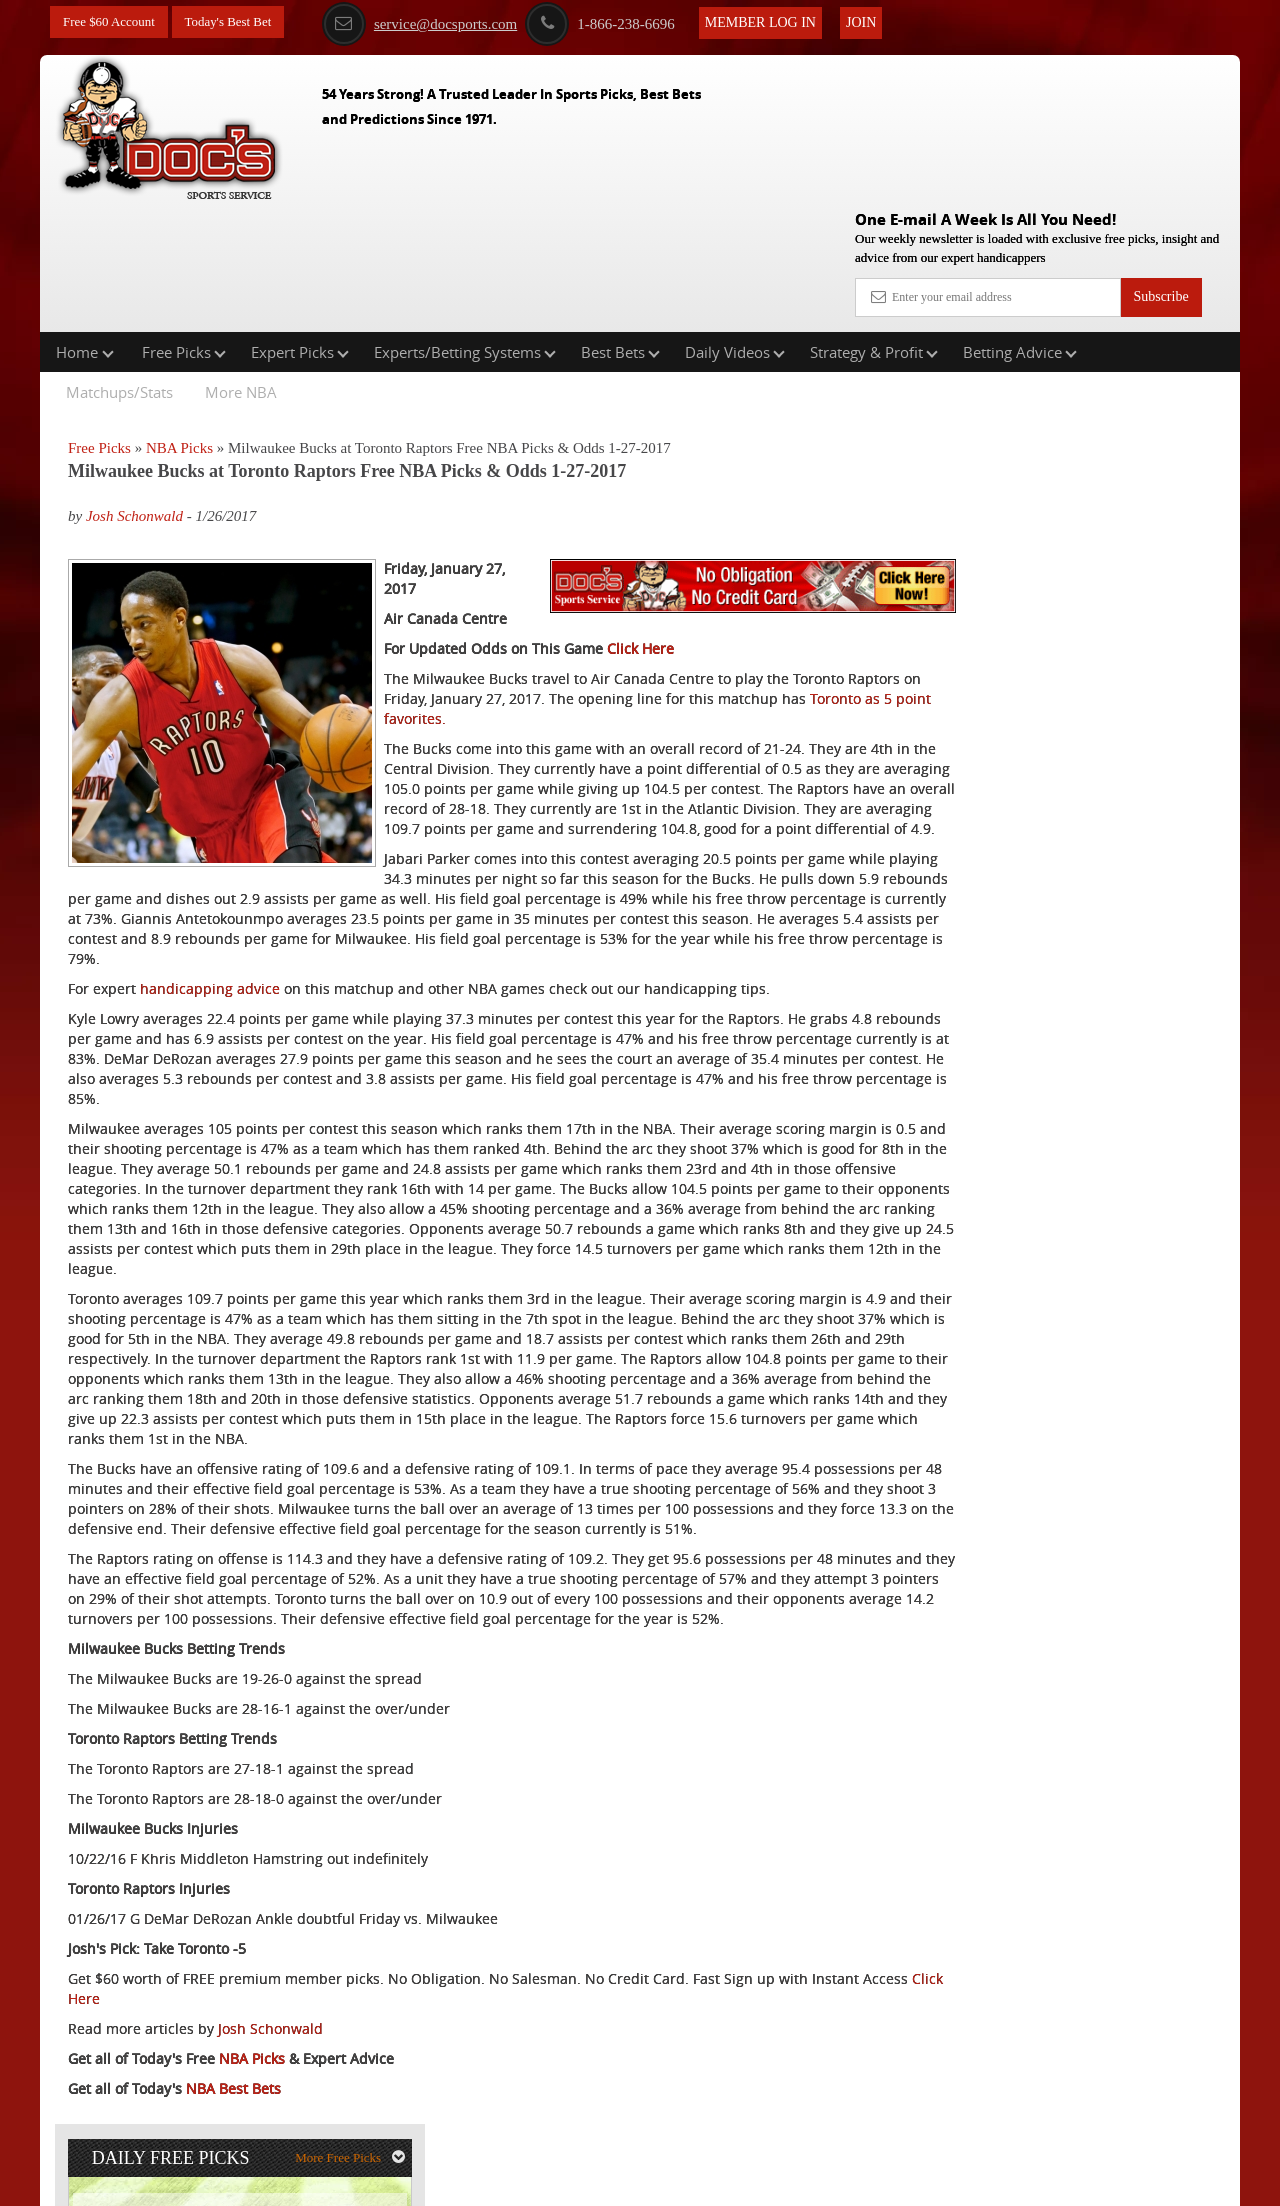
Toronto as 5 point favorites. (621, 640)
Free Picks (184, 224)
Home (85, 224)
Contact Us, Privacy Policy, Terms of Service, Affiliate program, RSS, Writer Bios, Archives (752, 2180)
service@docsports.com (439, 23)
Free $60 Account (113, 22)
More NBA (241, 264)
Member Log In (780, 21)
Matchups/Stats (119, 264)
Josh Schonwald (134, 389)
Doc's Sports (1063, 511)
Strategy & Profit (874, 224)
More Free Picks (1153, 331)
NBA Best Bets (233, 2110)
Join (881, 21)
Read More (1156, 664)
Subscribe (1160, 152)
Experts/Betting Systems (465, 224)
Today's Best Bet (239, 22)
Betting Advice (1020, 224)
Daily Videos (735, 224)
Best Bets (620, 224)
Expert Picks (300, 224)
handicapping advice (210, 930)
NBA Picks (179, 320)
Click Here (640, 570)
